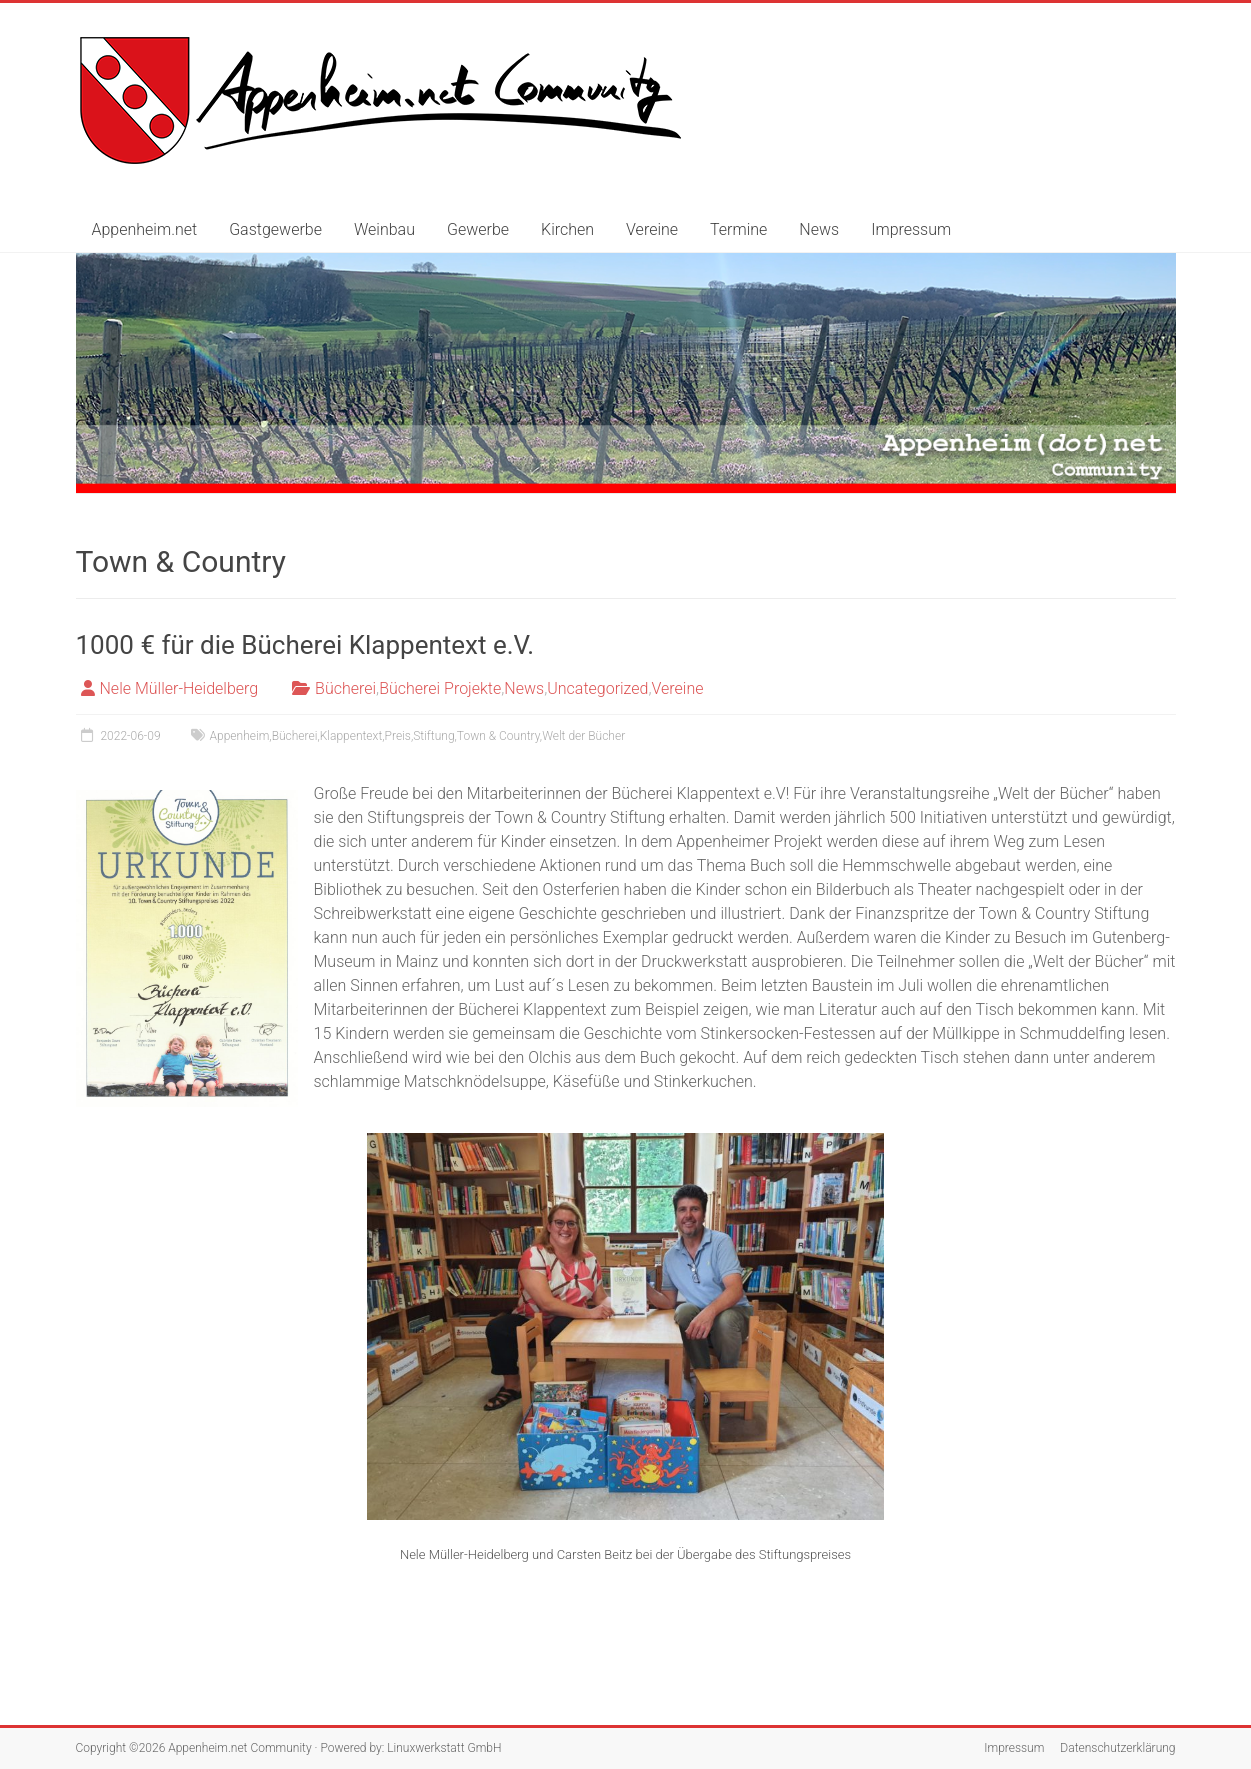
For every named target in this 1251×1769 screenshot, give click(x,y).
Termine (738, 229)
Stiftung (433, 736)
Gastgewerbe (275, 229)
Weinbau (384, 229)
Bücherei (345, 688)
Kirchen (567, 229)
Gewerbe (478, 229)
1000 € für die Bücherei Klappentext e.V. (305, 645)
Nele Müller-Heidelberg (179, 688)
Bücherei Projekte (440, 688)
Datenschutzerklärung (1117, 1748)
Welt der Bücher (583, 736)
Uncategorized (597, 688)
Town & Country (498, 736)
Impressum (911, 229)
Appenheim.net (145, 229)
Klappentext (351, 736)
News (819, 229)
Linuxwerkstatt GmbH (444, 1748)
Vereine (652, 229)
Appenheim (240, 736)
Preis (398, 736)
